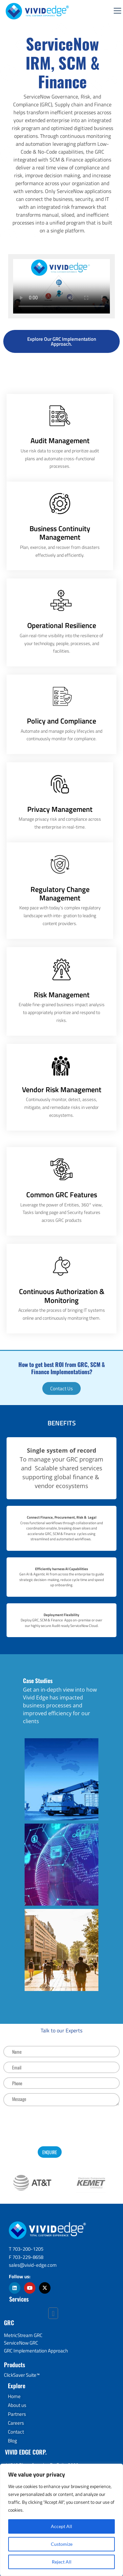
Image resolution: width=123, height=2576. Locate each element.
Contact (16, 2431)
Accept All (61, 2526)
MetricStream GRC (23, 2335)
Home (14, 2396)
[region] (61, 2520)
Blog (12, 2440)
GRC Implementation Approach (36, 2350)
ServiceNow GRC (21, 2343)
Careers (16, 2423)
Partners (17, 2414)
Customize (61, 2544)
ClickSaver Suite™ (22, 2375)
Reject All (62, 2562)
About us (17, 2405)
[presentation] (62, 2125)
